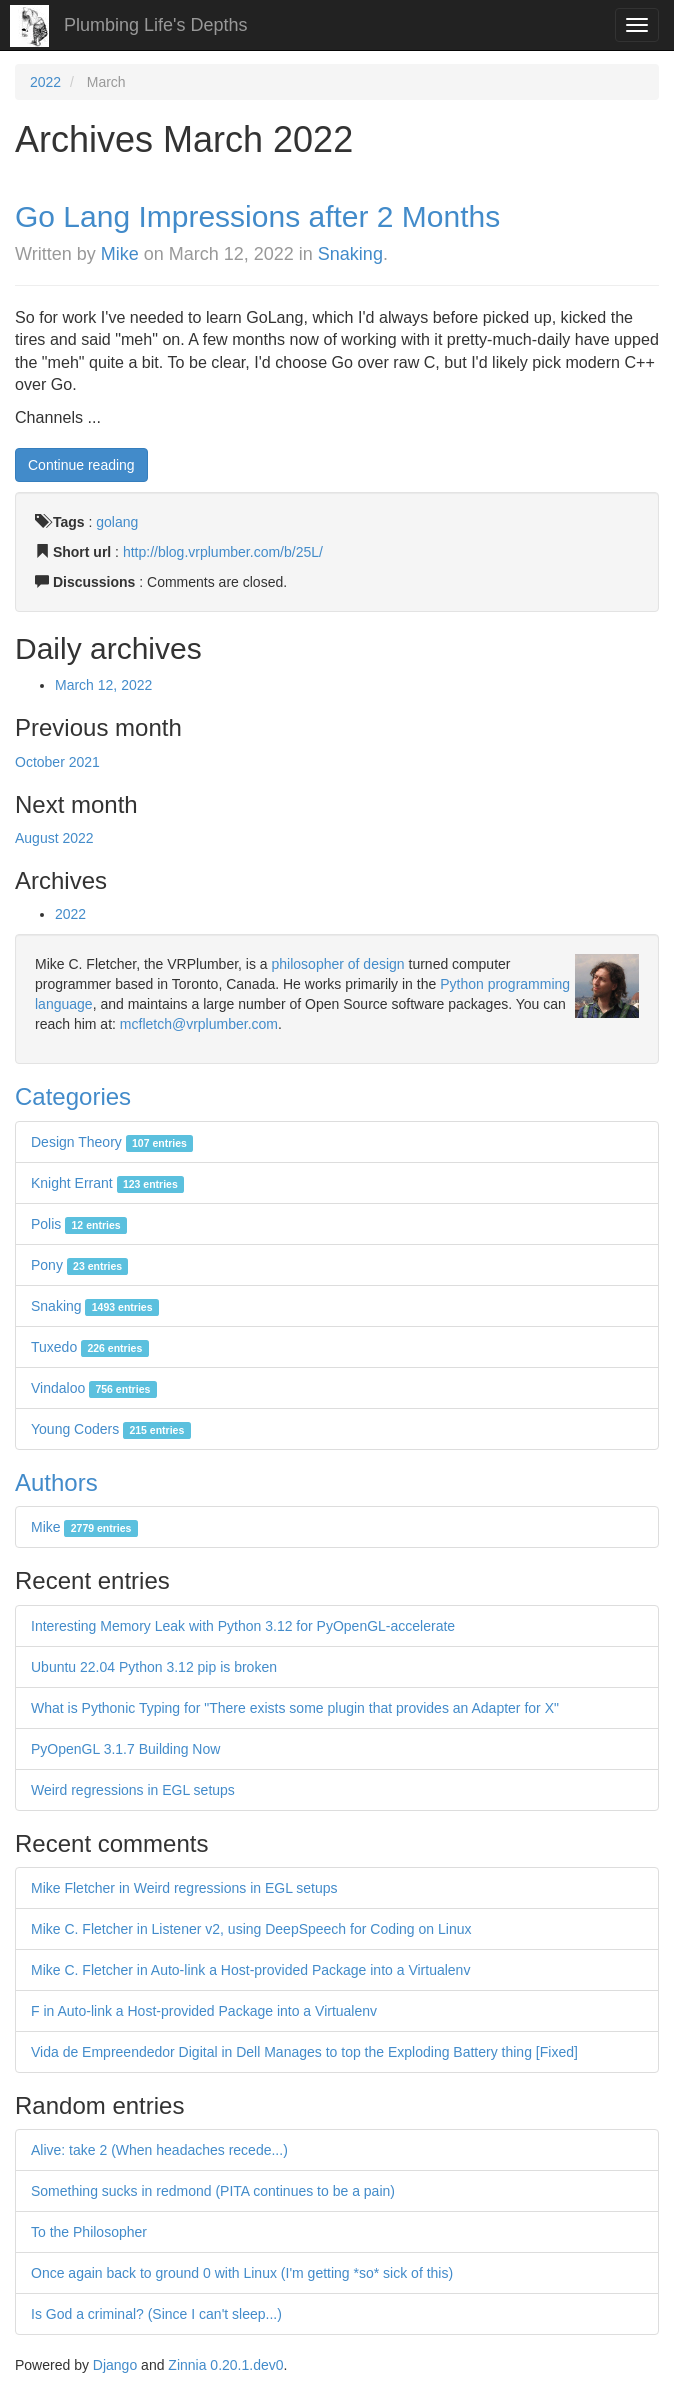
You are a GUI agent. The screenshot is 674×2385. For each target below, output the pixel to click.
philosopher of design (338, 964)
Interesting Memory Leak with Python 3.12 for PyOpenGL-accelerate (243, 1626)
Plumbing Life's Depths (156, 25)
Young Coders (111, 1429)
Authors (56, 1482)
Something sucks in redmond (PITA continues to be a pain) (213, 2191)
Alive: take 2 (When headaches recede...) (159, 2150)
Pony (79, 1265)
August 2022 (54, 838)
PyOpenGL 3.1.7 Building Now (125, 1749)
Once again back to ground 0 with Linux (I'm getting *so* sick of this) (242, 2273)
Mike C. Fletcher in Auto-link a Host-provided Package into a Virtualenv (250, 1970)
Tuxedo (90, 1347)
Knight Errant (107, 1183)
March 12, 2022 (103, 685)
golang (117, 522)
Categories (73, 1096)
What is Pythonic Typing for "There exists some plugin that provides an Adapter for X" (295, 1708)
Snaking (350, 254)
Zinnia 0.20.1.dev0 (225, 2365)
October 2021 (57, 762)
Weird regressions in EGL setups (133, 1790)
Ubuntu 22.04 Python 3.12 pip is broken (154, 1667)
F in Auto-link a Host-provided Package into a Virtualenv (204, 2011)
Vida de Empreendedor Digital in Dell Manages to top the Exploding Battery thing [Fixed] (304, 2052)
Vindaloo (94, 1388)
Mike (120, 254)
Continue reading (81, 465)
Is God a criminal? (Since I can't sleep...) (156, 2314)
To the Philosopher (89, 2232)
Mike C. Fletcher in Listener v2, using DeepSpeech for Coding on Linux (251, 1929)
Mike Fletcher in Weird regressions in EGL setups (184, 1888)
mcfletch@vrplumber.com (199, 1024)
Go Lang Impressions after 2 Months (257, 216)
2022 (45, 82)
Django (115, 2365)
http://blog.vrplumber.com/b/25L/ (223, 552)
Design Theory (112, 1142)
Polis (79, 1224)
